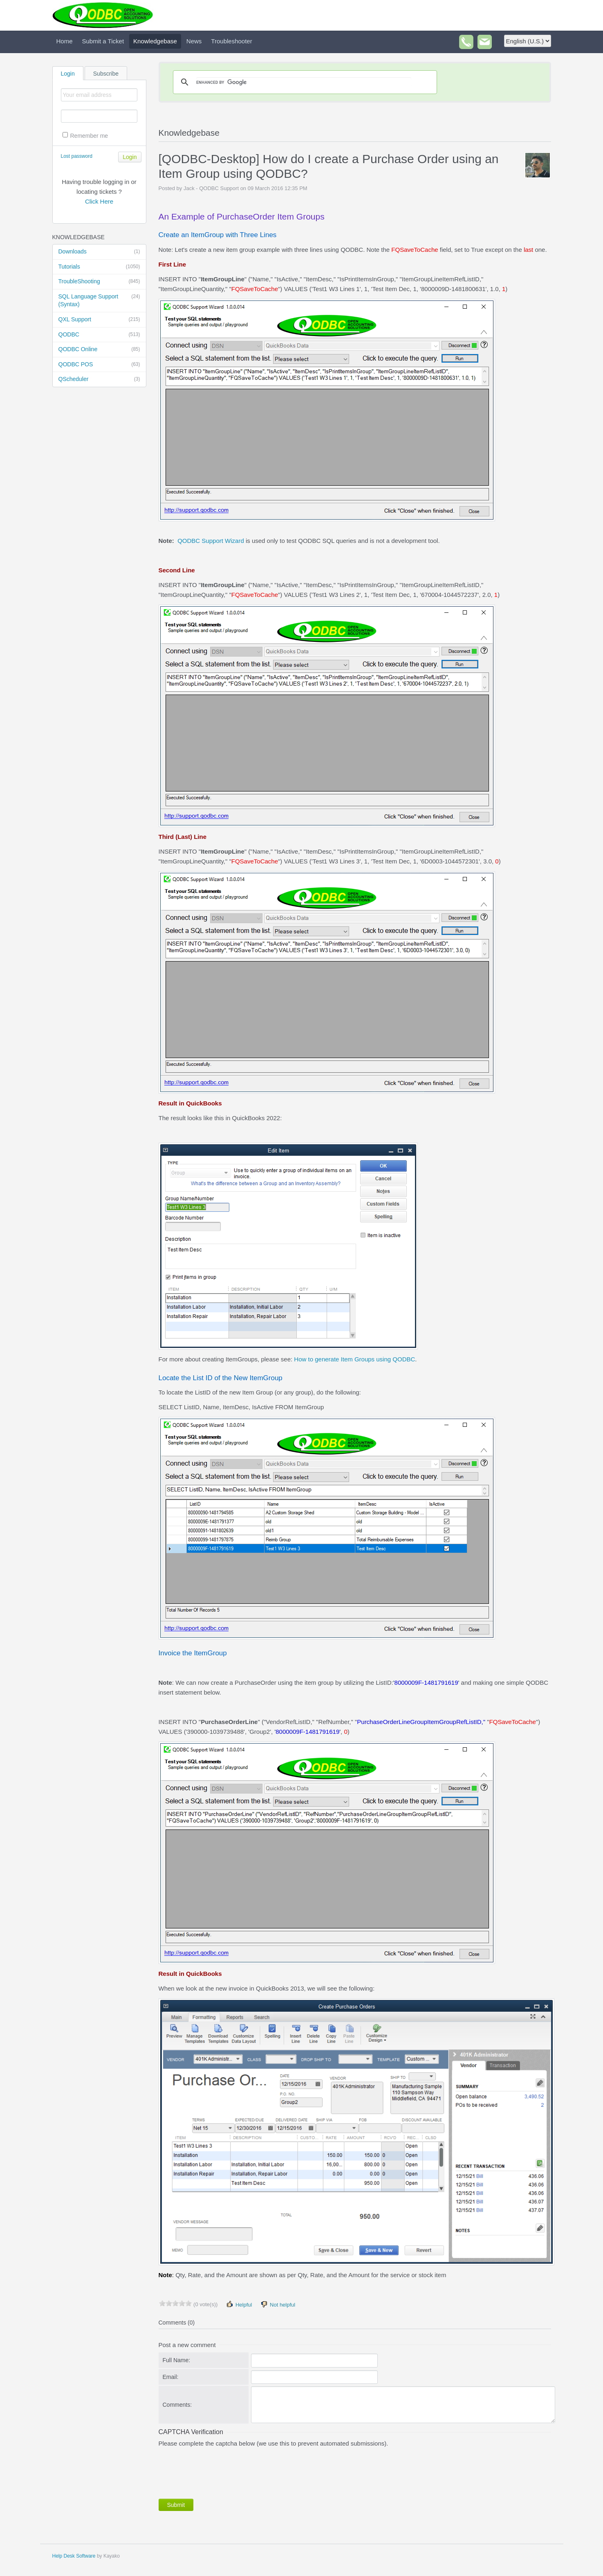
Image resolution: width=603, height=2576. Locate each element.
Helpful (239, 2304)
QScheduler (99, 379)
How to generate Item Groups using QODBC (354, 1359)
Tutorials (99, 267)
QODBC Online (99, 349)
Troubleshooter (231, 41)
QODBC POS (99, 365)
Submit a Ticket (103, 41)
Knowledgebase (155, 41)
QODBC (99, 335)
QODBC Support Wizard (210, 540)
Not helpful (277, 2304)
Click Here (99, 201)
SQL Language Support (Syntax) (99, 300)
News (194, 41)
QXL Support (99, 320)
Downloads (99, 252)
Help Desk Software (74, 2556)
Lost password (76, 156)
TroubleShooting (99, 282)
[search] (303, 82)
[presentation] (221, 2471)
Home (64, 41)
